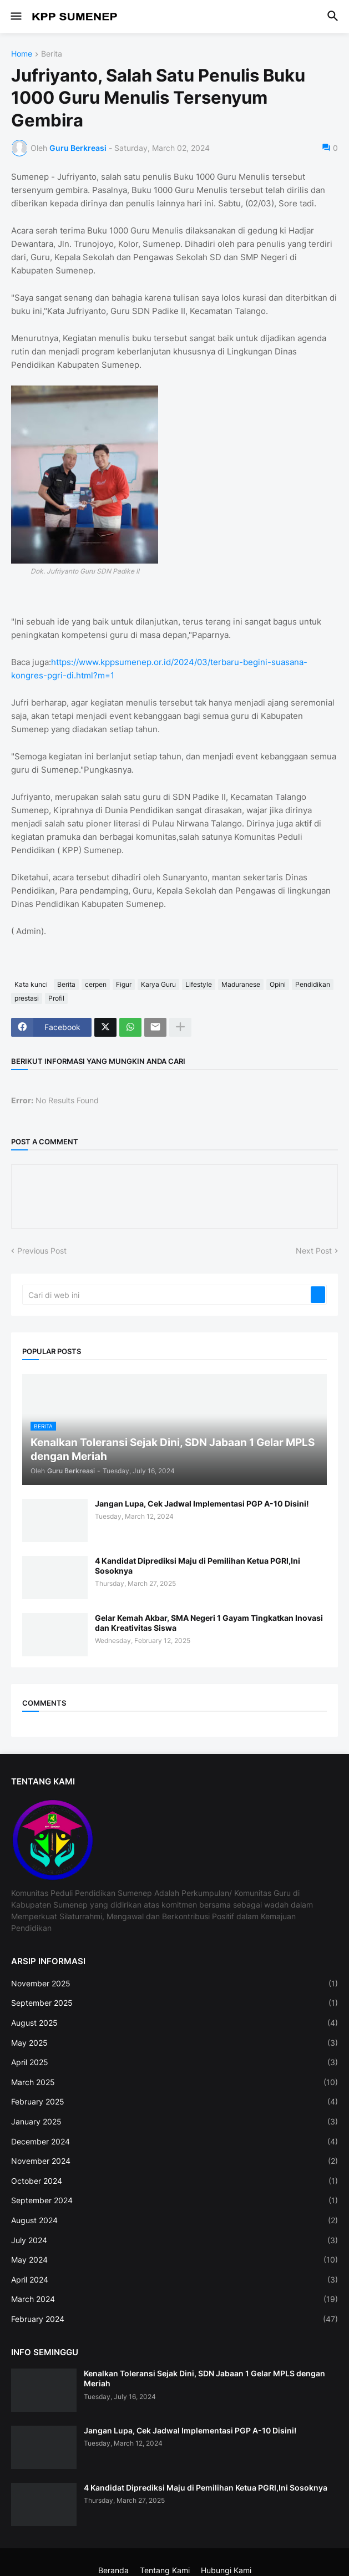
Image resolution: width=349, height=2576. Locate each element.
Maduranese (240, 984)
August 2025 (174, 2023)
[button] (15, 16)
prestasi (26, 998)
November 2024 (174, 2161)
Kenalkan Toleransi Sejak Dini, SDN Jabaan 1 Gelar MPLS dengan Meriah (204, 2378)
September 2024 (174, 2200)
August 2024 (174, 2220)
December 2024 (174, 2141)
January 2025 (174, 2121)
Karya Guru (158, 984)
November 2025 (174, 1983)
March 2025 (174, 2082)
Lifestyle (198, 984)
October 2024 (174, 2181)
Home (21, 54)
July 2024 (174, 2240)
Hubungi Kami (226, 2570)
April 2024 (174, 2279)
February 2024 (174, 2319)
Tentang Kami (165, 2570)
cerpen (96, 984)
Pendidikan (312, 984)
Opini (278, 984)
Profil (56, 998)
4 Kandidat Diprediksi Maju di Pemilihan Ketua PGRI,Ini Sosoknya (197, 1565)
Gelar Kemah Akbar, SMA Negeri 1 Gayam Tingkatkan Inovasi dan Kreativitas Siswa (209, 1622)
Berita (51, 54)
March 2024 (174, 2299)
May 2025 (174, 2042)
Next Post (314, 1250)
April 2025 (174, 2062)
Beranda (113, 2570)
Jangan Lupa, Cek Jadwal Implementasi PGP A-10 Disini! (202, 1503)
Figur (123, 984)
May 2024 (174, 2259)
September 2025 (174, 2003)
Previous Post (42, 1250)
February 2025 (174, 2101)
